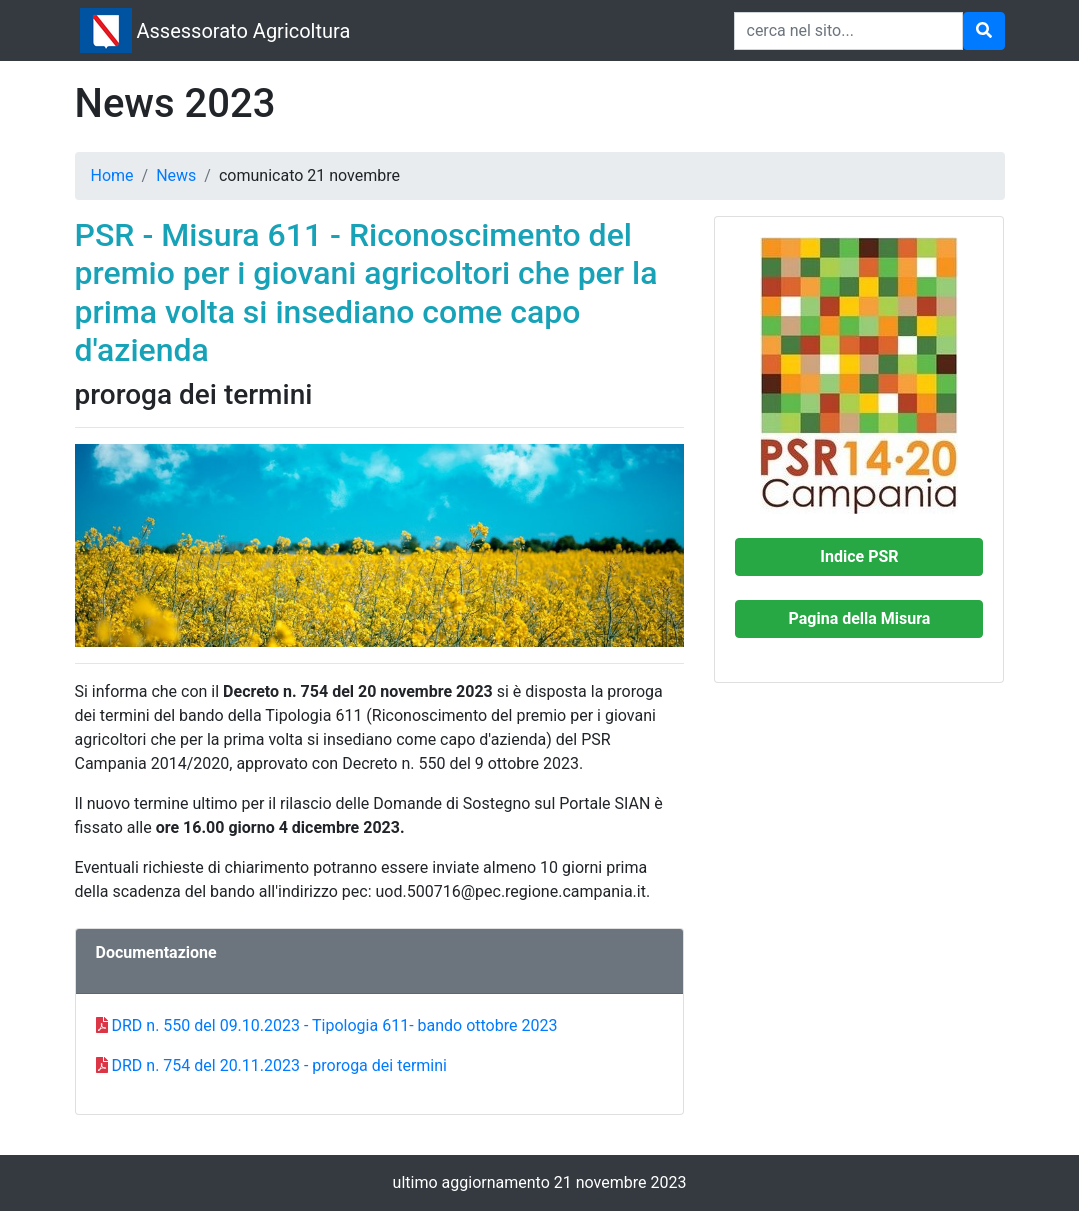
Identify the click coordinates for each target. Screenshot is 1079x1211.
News (176, 175)
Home (112, 175)
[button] (859, 557)
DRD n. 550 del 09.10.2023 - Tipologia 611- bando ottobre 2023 (334, 1025)
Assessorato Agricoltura (244, 31)
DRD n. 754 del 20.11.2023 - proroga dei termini (278, 1065)
